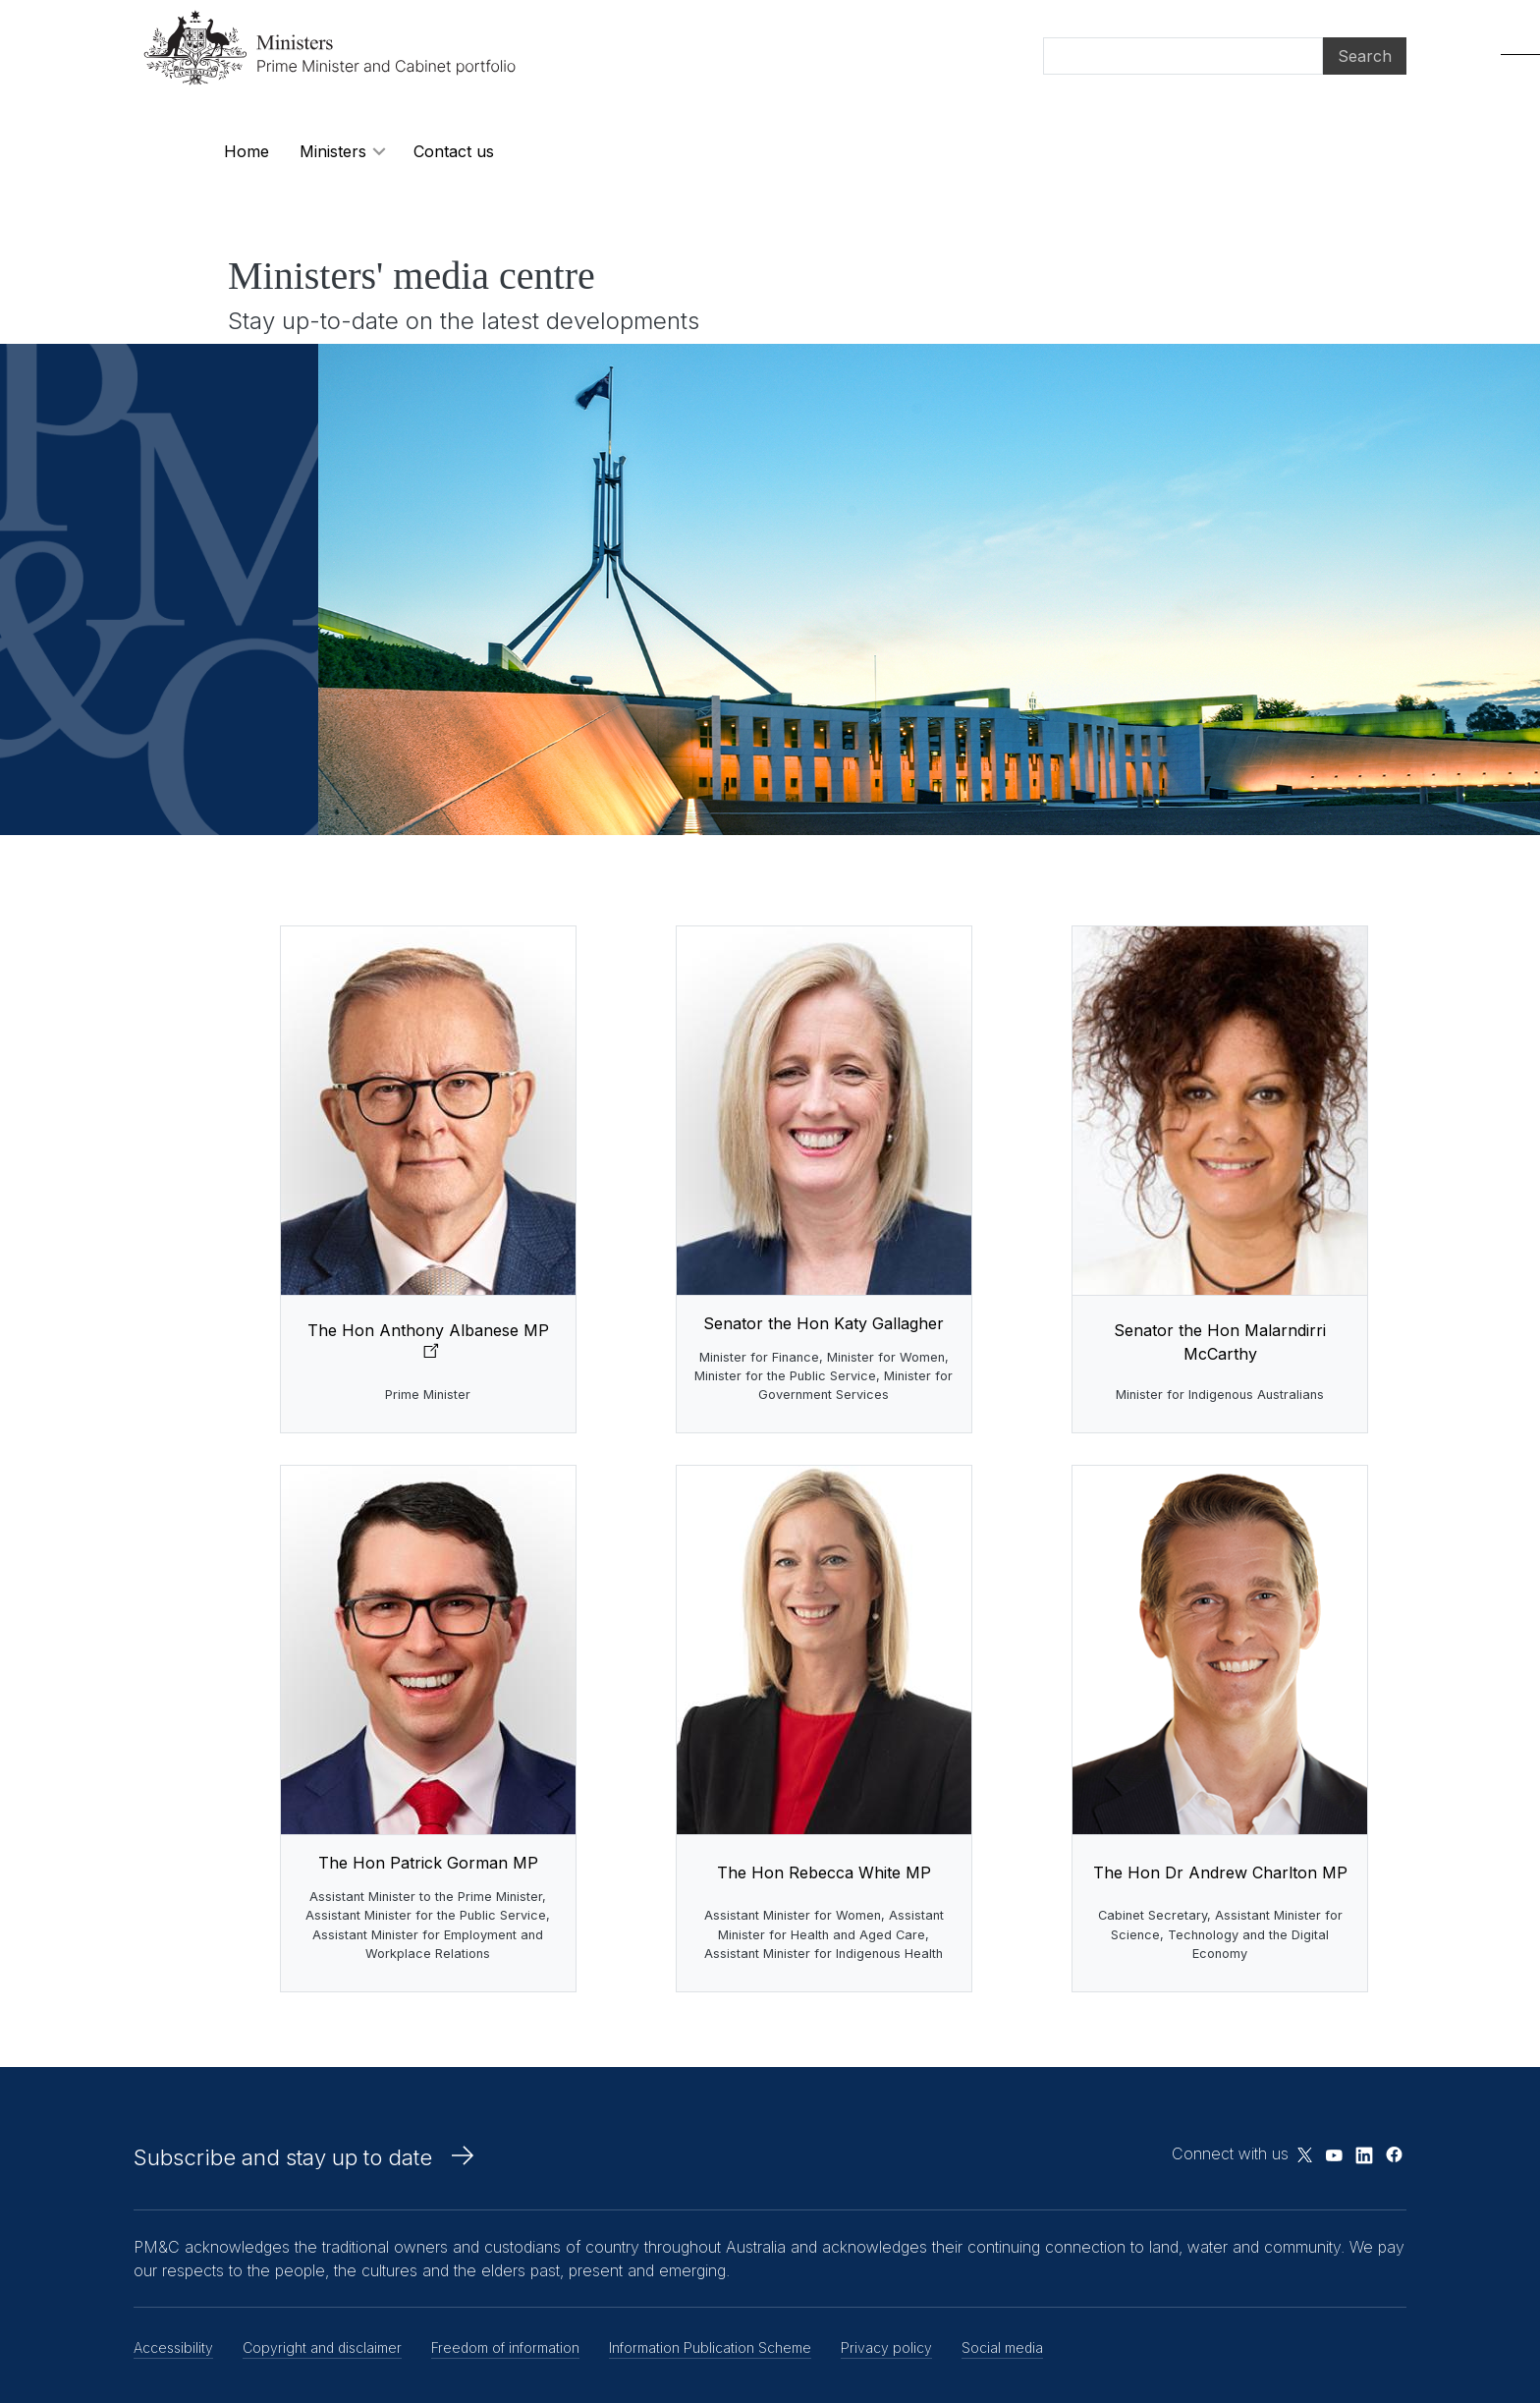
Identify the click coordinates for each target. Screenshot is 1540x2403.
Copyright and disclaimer (322, 2347)
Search (1365, 56)
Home (246, 151)
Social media (1002, 2347)
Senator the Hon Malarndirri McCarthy (1220, 1342)
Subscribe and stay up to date (283, 2157)
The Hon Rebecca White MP (824, 1872)
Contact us (453, 151)
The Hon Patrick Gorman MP (428, 1862)
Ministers (333, 151)
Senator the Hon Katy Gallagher (823, 1323)
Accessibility (173, 2347)
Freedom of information (505, 2347)
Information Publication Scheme (710, 2347)
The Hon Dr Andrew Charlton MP (1220, 1872)
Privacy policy (886, 2347)
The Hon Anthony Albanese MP (428, 1330)
